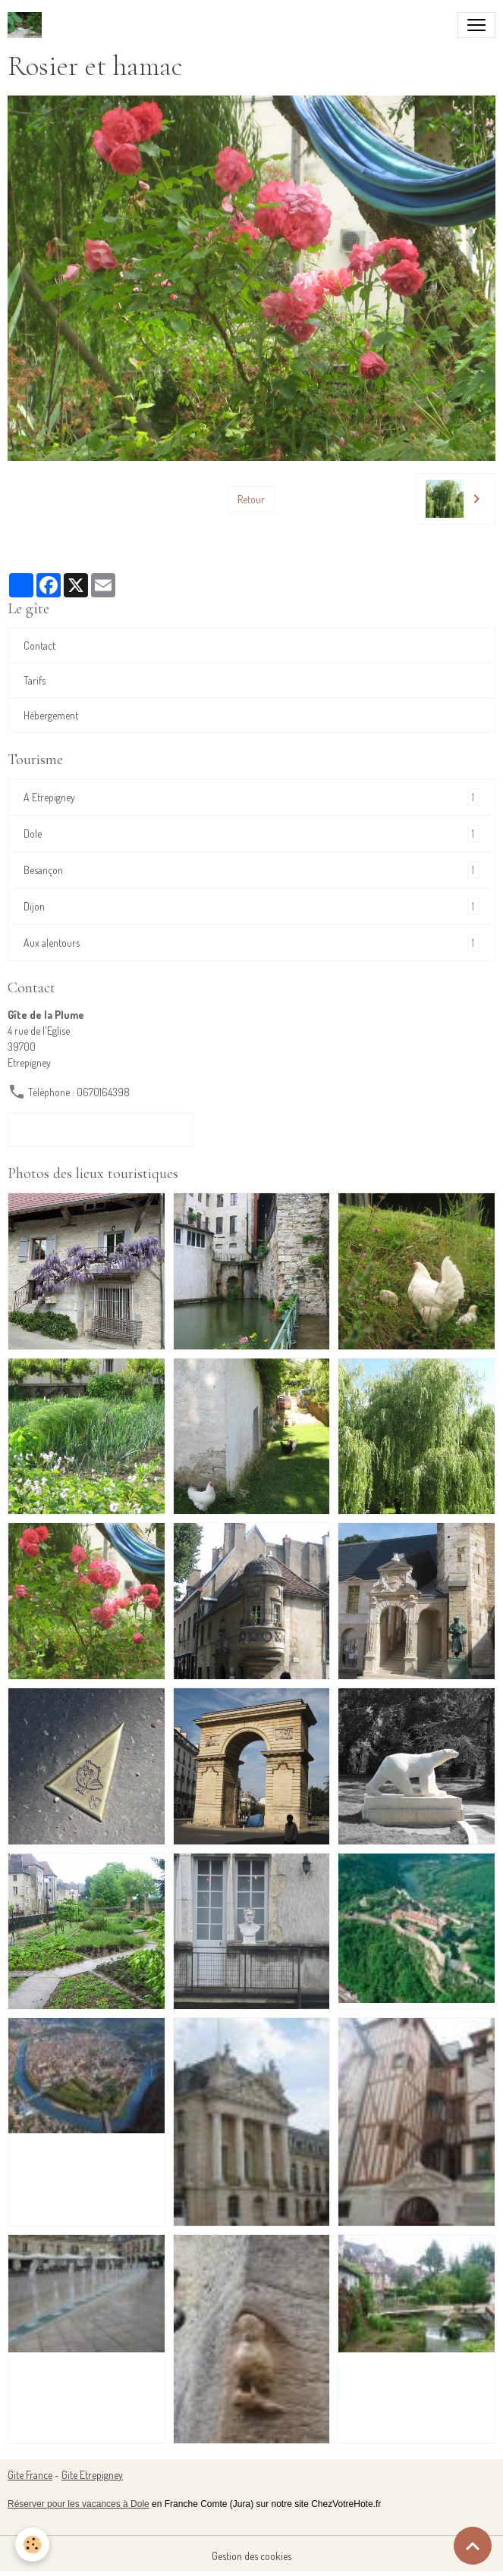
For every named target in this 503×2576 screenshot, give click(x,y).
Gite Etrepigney (92, 2474)
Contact (39, 645)
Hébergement (51, 715)
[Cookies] (32, 2544)
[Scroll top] (473, 2546)
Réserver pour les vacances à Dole (78, 2504)
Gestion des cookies (251, 2555)
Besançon (251, 870)
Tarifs (35, 680)
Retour (251, 499)
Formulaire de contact (101, 1129)
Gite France (30, 2474)
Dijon (251, 906)
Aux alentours (251, 942)
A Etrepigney (251, 797)
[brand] (28, 25)
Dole (251, 833)
